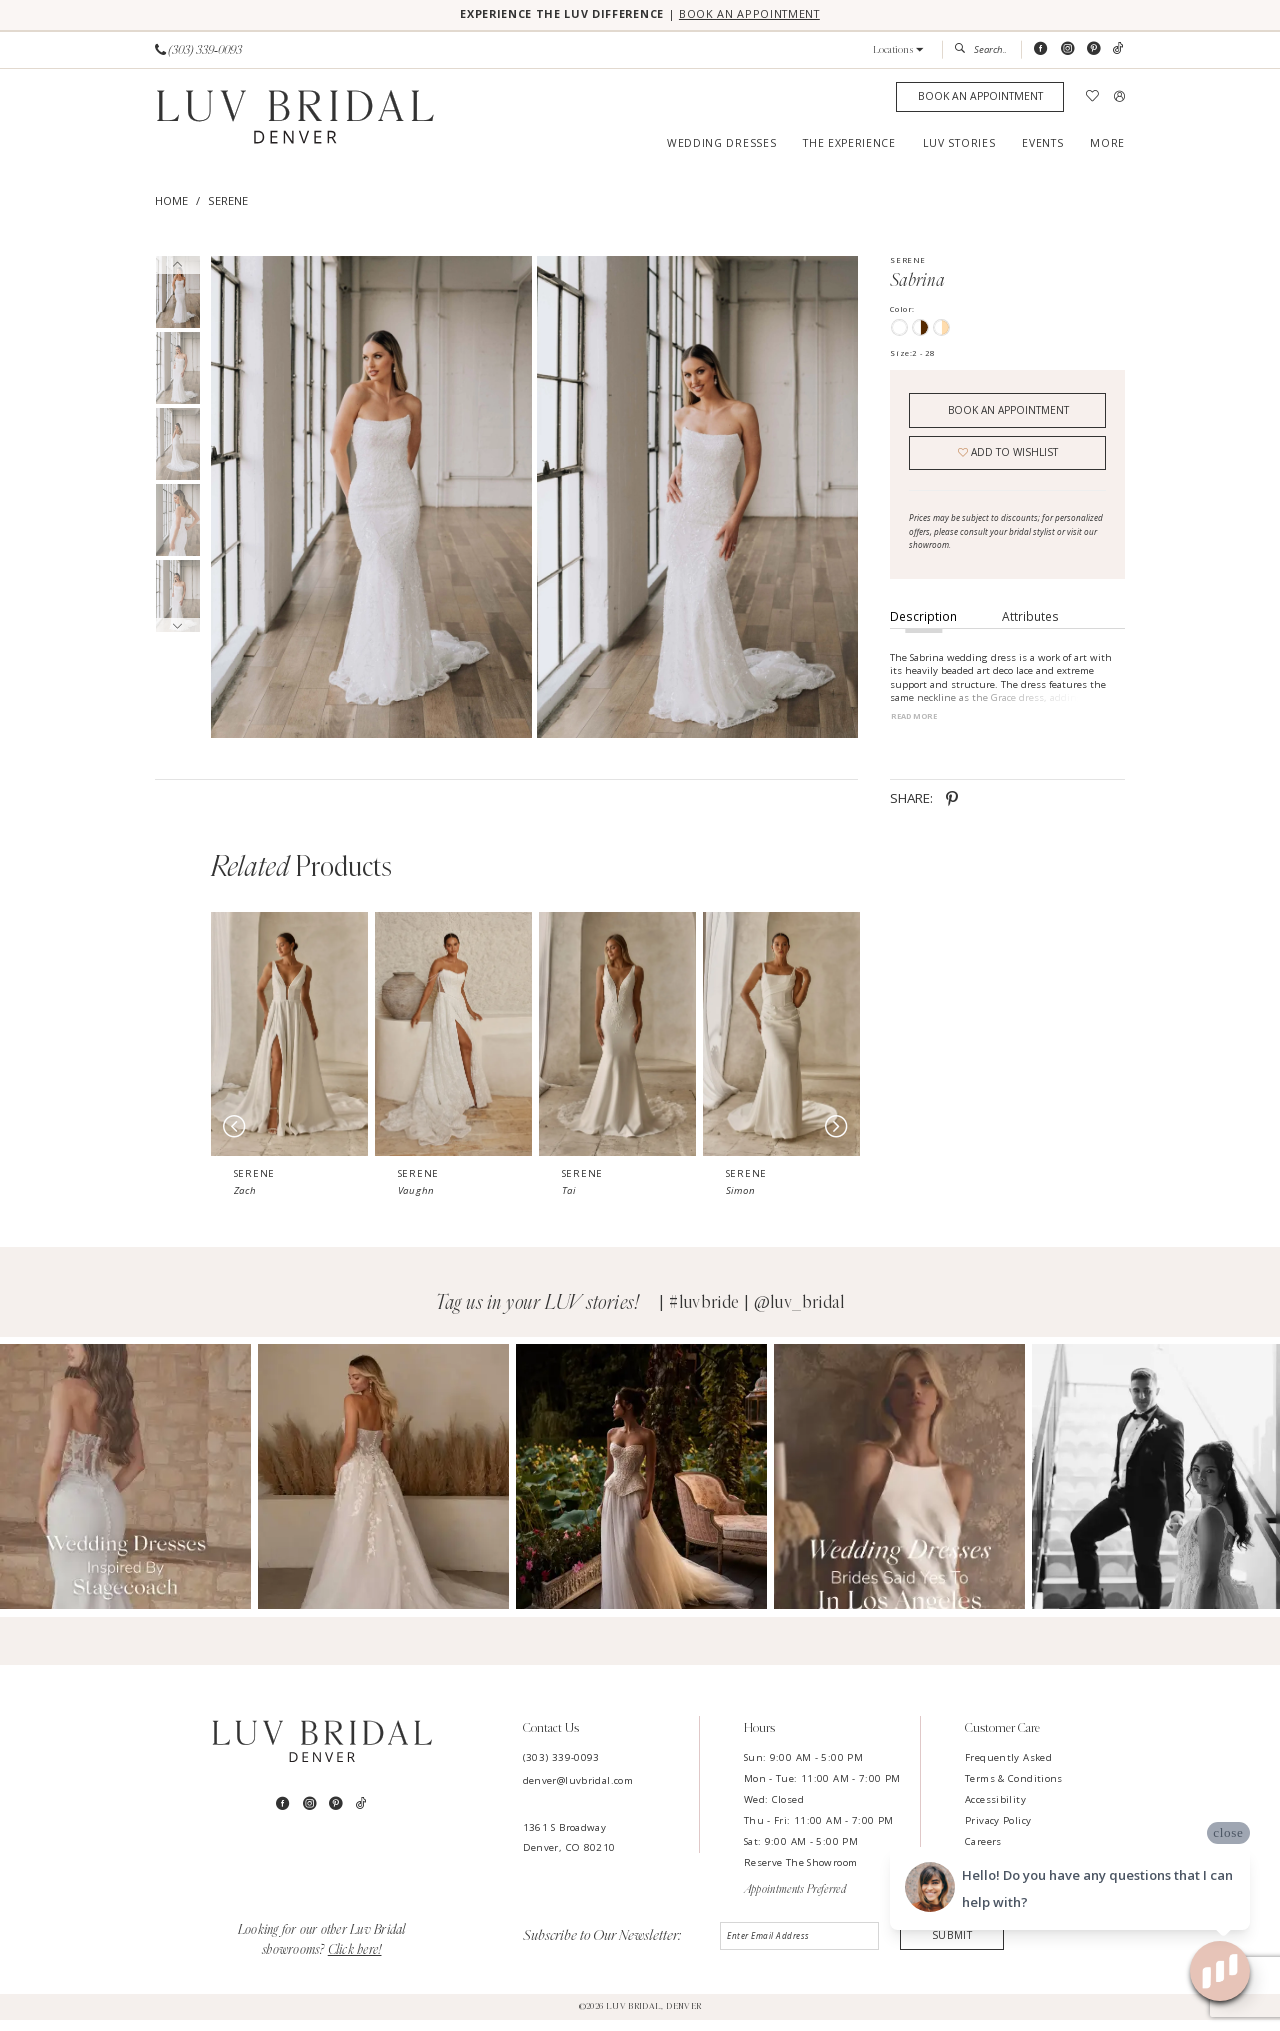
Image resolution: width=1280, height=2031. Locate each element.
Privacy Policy (998, 1831)
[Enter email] (800, 1949)
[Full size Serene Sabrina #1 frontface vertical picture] (698, 498)
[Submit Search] (963, 51)
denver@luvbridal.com (578, 1792)
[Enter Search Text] (981, 51)
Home (171, 202)
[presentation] (359, 1045)
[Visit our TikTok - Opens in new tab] (1118, 51)
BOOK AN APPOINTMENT (760, 15)
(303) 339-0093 (561, 1768)
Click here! (355, 1961)
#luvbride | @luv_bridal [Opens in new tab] (757, 1314)
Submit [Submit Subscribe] (952, 1947)
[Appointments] (980, 99)
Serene (228, 202)
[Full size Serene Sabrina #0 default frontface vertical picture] (371, 498)
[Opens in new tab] (234, 1488)
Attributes (1030, 626)
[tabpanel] (368, 498)
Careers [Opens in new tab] (983, 1852)
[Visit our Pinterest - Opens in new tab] (1093, 51)
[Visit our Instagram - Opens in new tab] (1067, 51)
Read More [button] (917, 727)
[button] (898, 51)
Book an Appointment (1008, 413)
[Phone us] (198, 51)
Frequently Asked (1008, 1768)
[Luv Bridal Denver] (295, 120)
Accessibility (995, 1810)
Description (923, 626)
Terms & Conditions (1014, 1789)
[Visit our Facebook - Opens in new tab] (1040, 51)
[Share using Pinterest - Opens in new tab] (952, 810)
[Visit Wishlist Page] (1093, 98)
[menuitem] (199, 51)
